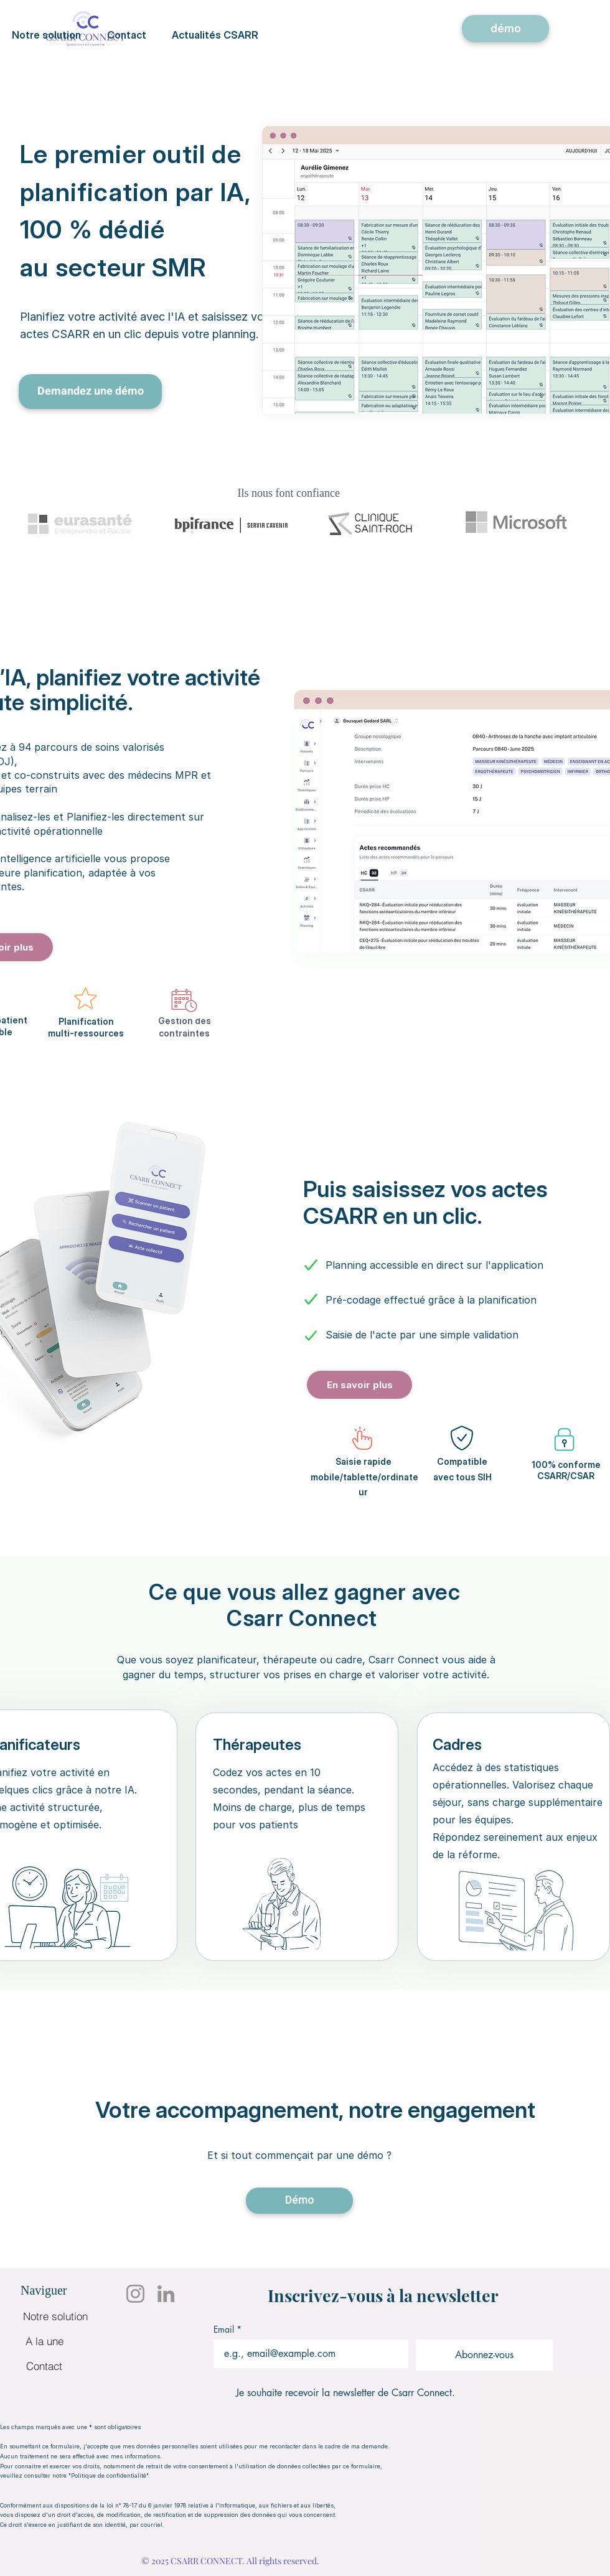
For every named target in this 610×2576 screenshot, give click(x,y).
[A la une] (44, 2340)
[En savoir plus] (359, 1385)
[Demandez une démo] (90, 391)
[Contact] (44, 2365)
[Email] (307, 2354)
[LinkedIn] (166, 2294)
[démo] (505, 28)
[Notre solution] (55, 2315)
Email (228, 2329)
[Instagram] (135, 2294)
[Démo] (299, 2201)
